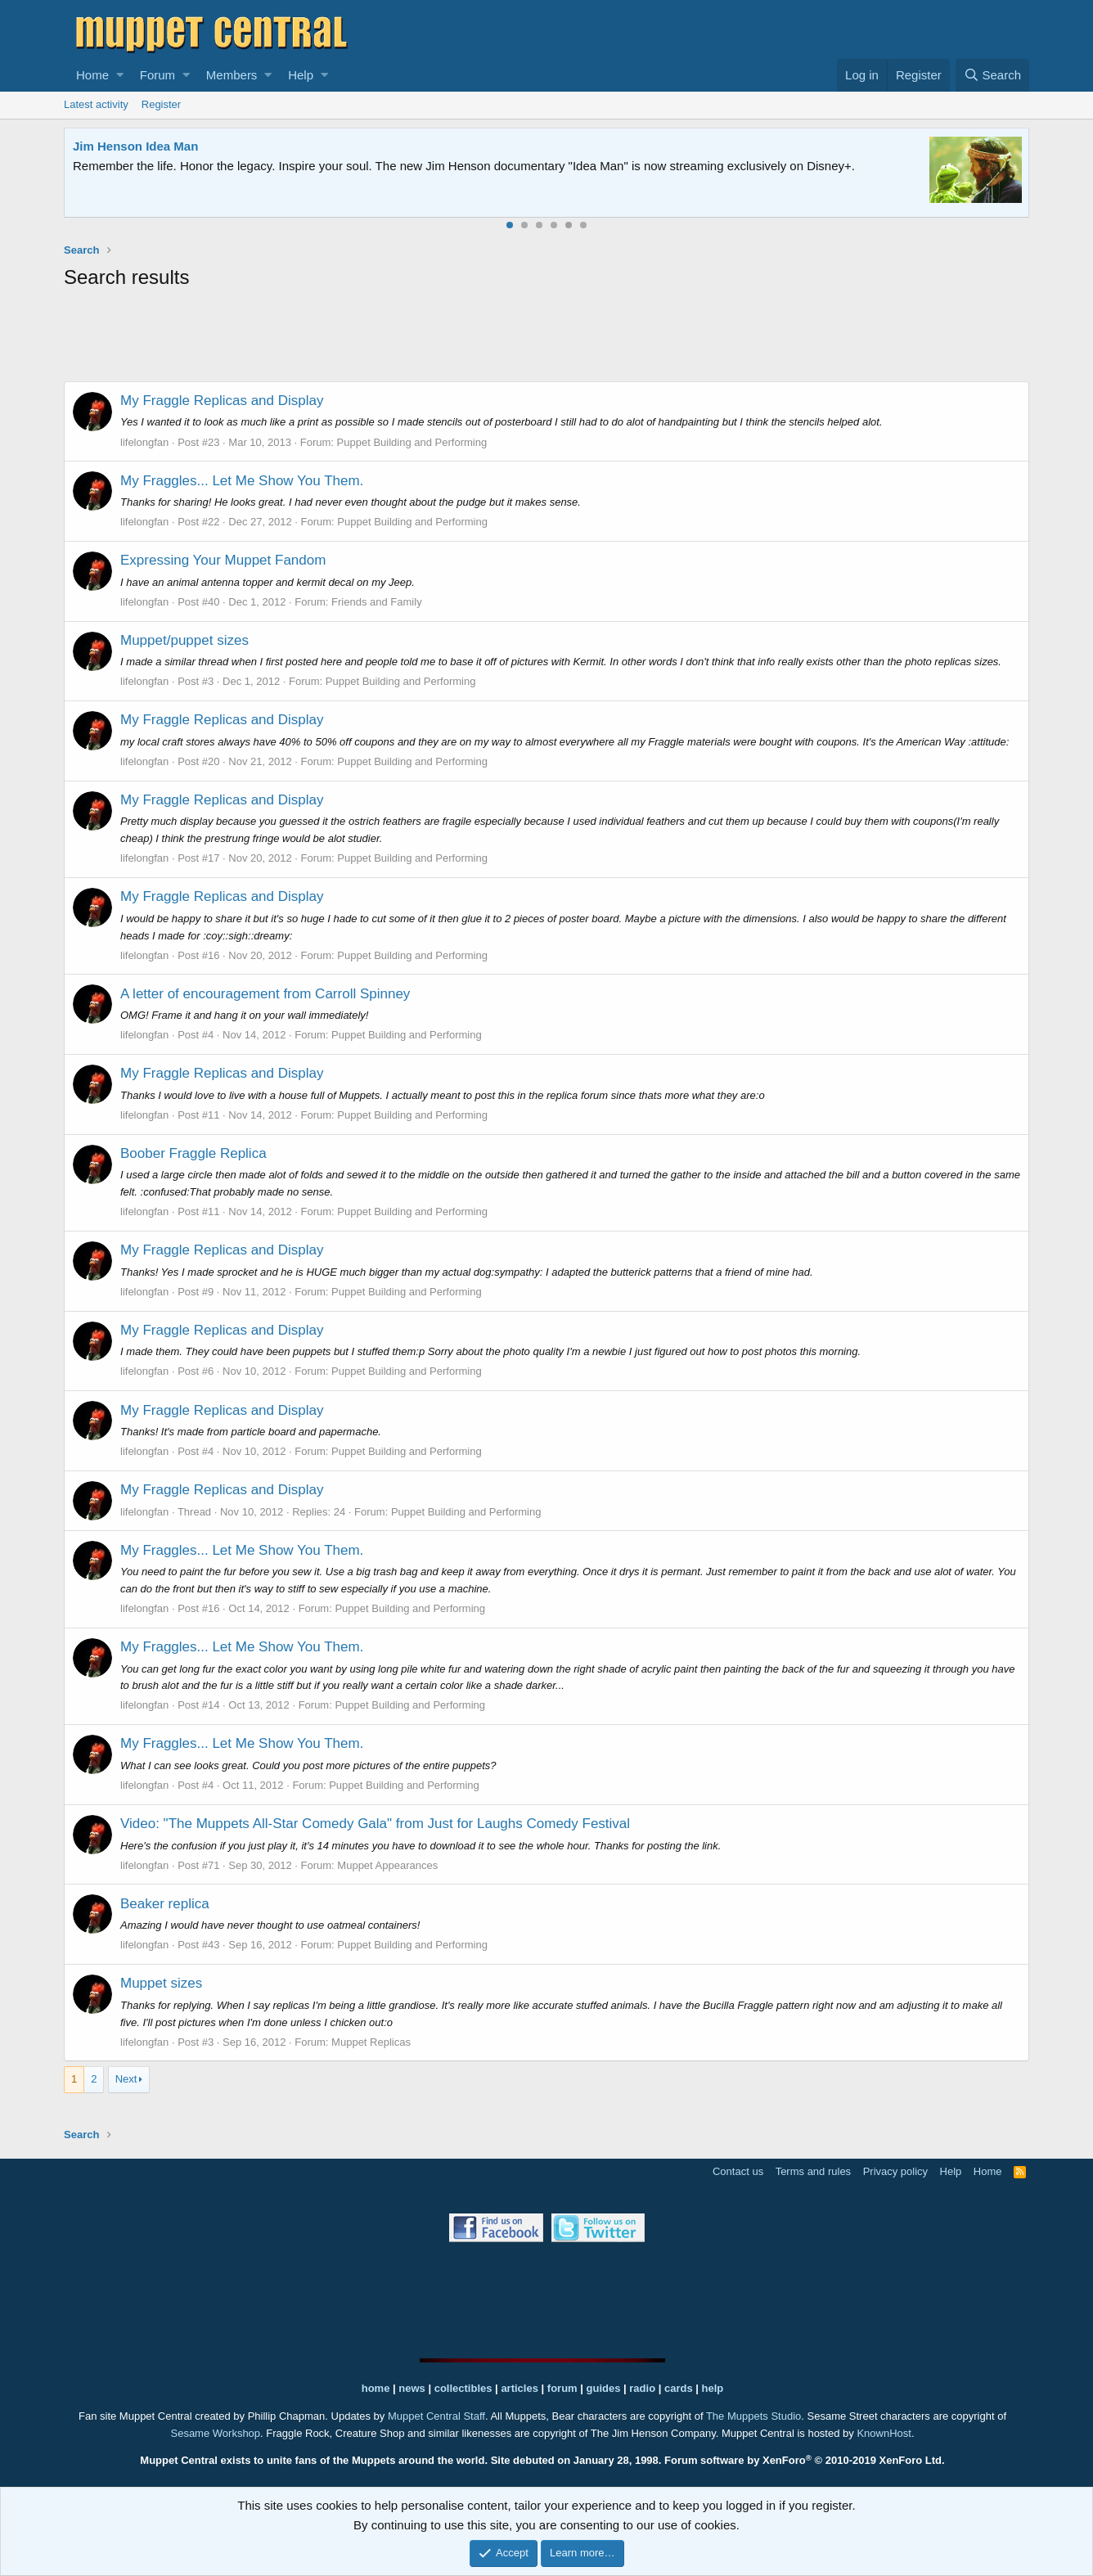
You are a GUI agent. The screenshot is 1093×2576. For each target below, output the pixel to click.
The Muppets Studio (753, 2416)
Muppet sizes (161, 1983)
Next (126, 2079)
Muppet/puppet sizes (184, 640)
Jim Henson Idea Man (135, 146)
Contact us (738, 2171)
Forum (157, 75)
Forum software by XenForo (804, 2460)
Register (161, 104)
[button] (120, 75)
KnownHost (884, 2433)
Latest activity (96, 104)
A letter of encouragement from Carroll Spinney (265, 994)
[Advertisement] (546, 339)
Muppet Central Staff (436, 2416)
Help (300, 75)
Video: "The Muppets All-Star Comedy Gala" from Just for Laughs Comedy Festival (375, 1823)
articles (521, 2388)
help (713, 2388)
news (411, 2388)
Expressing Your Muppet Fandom (223, 560)
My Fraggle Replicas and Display (222, 400)
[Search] (992, 75)
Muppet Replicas (371, 2042)
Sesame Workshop (215, 2433)
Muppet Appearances (387, 1865)
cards (678, 2388)
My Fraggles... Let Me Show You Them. (241, 481)
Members (232, 75)
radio (642, 2388)
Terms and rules (813, 2171)
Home (92, 75)
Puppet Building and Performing (412, 442)
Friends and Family (376, 602)
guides (604, 2388)
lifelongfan (144, 442)
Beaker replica (164, 1904)
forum (562, 2388)
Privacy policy (895, 2171)
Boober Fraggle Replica (193, 1153)
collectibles (463, 2388)
